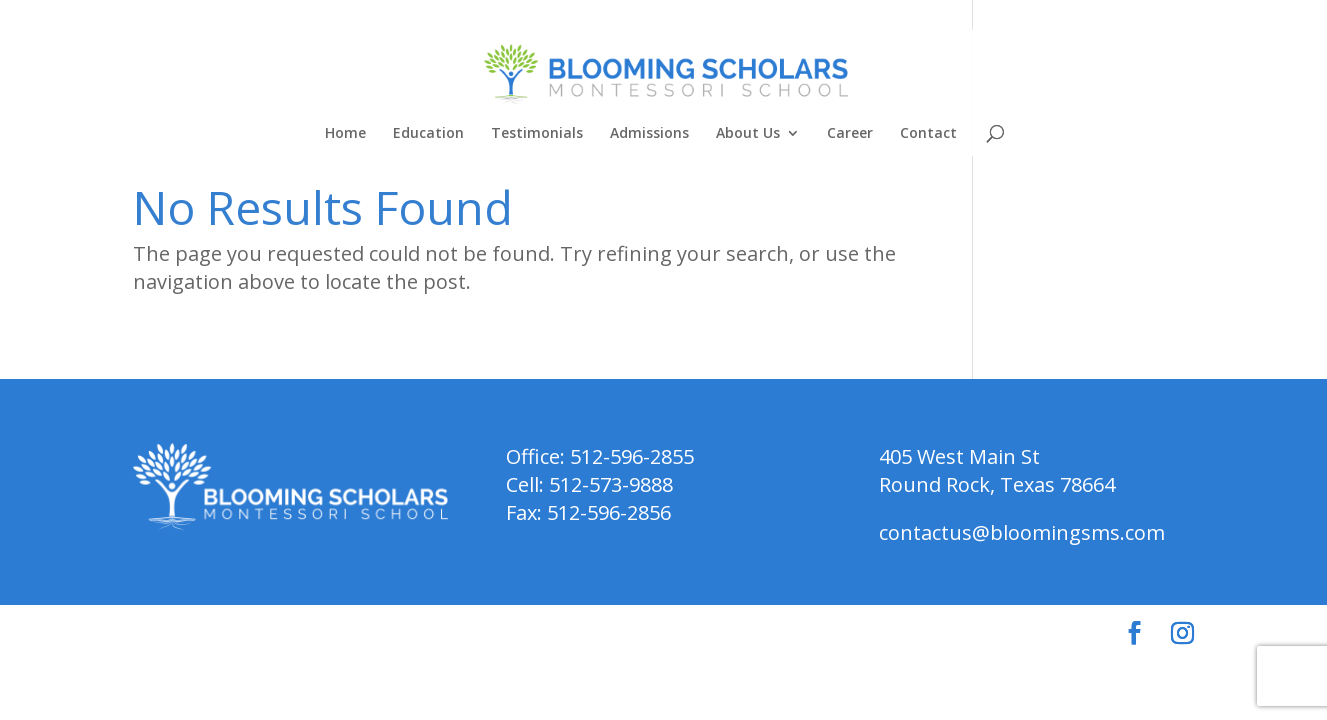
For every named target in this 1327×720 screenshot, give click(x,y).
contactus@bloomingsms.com (1022, 532)
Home (345, 134)
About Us (748, 134)
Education (428, 134)
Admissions (649, 134)
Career (850, 134)
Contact (928, 134)
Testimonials (537, 134)
